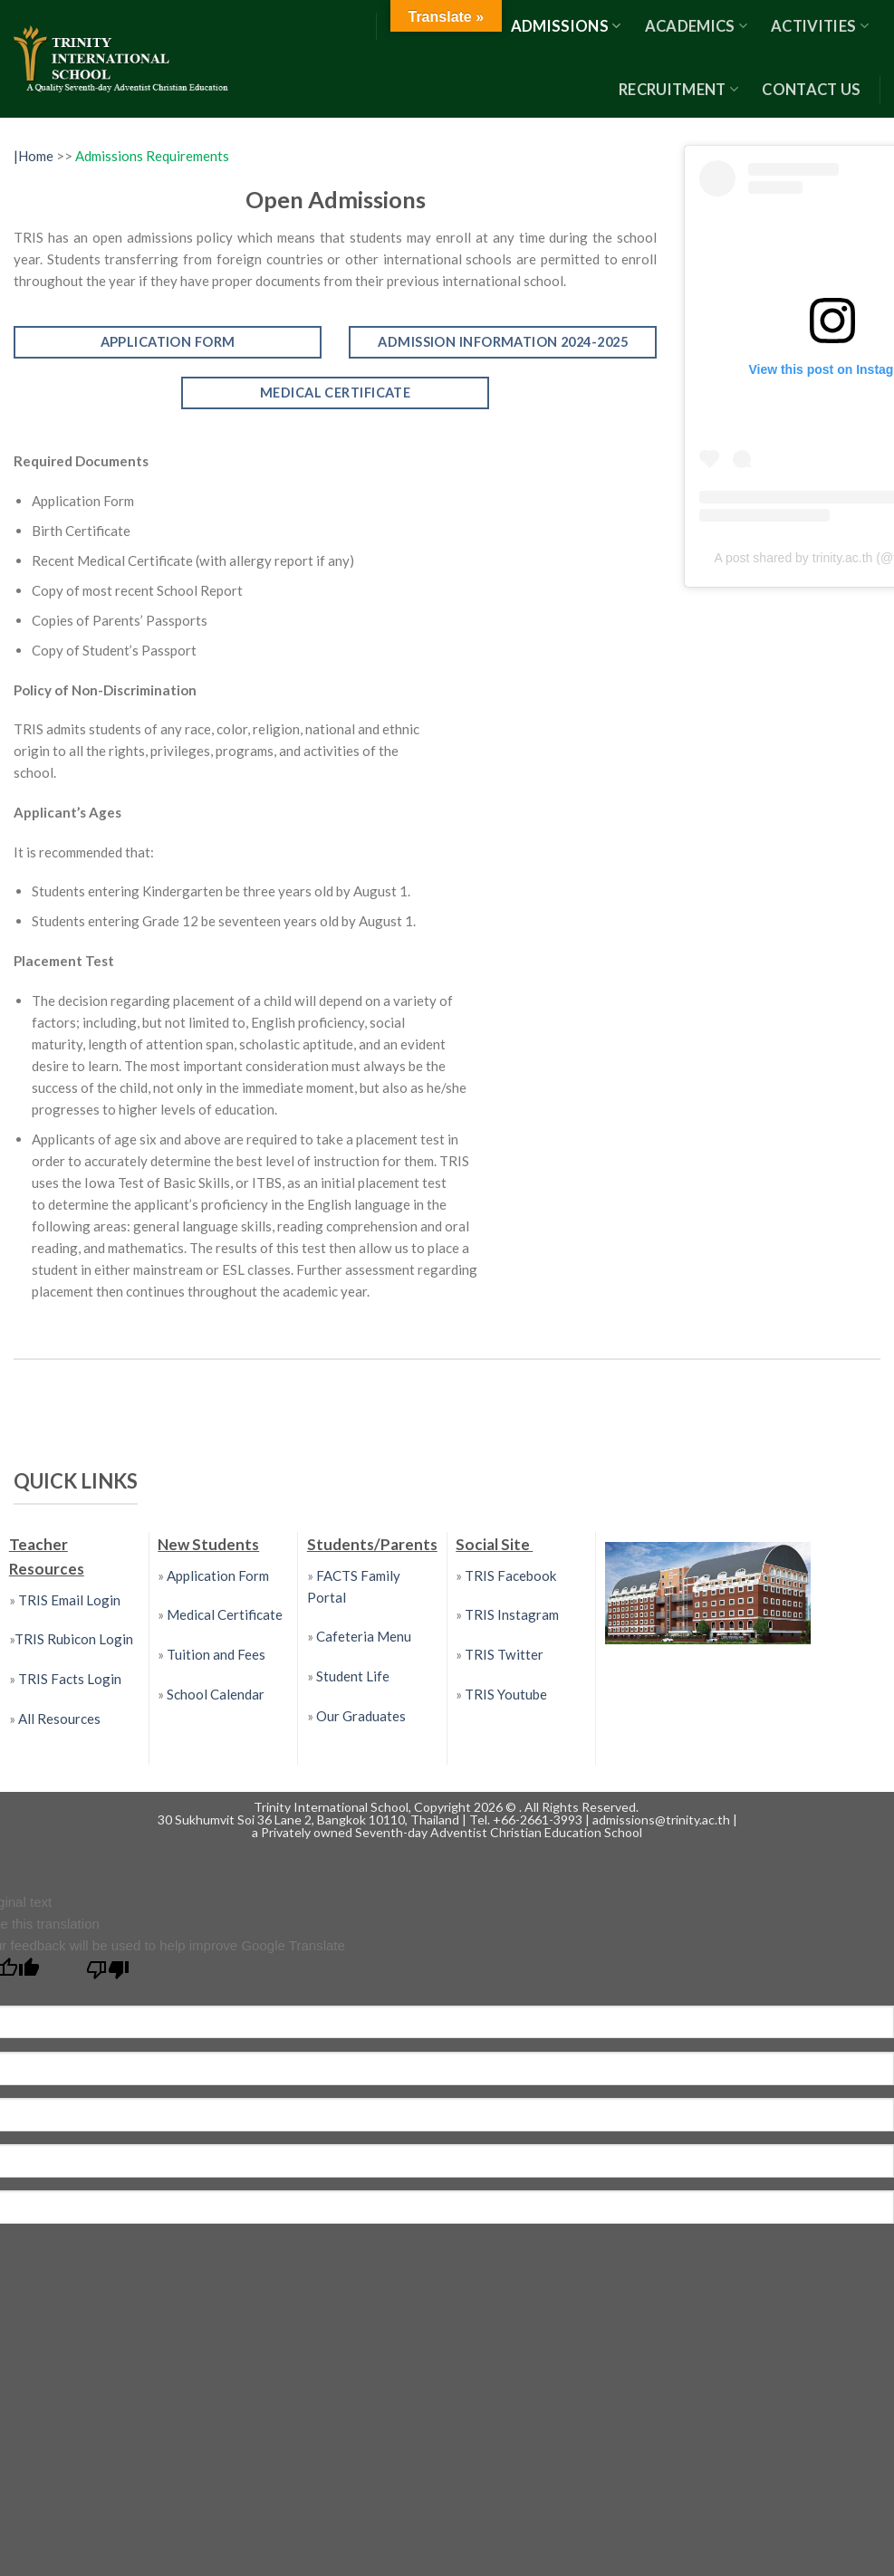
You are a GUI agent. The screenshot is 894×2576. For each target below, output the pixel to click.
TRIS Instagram (512, 1614)
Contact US (811, 90)
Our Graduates (361, 1716)
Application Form (218, 1575)
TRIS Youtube (506, 1694)
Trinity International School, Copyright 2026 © (386, 1807)
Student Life (352, 1676)
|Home (35, 156)
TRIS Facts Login (68, 1679)
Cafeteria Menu (362, 1636)
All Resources (59, 1718)
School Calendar (215, 1694)
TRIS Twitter (504, 1654)
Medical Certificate (224, 1614)
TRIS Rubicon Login (73, 1639)
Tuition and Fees (216, 1654)
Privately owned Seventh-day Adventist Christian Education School (451, 1832)
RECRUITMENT (678, 90)
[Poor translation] (108, 1974)
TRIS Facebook (511, 1575)
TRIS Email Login (69, 1600)
